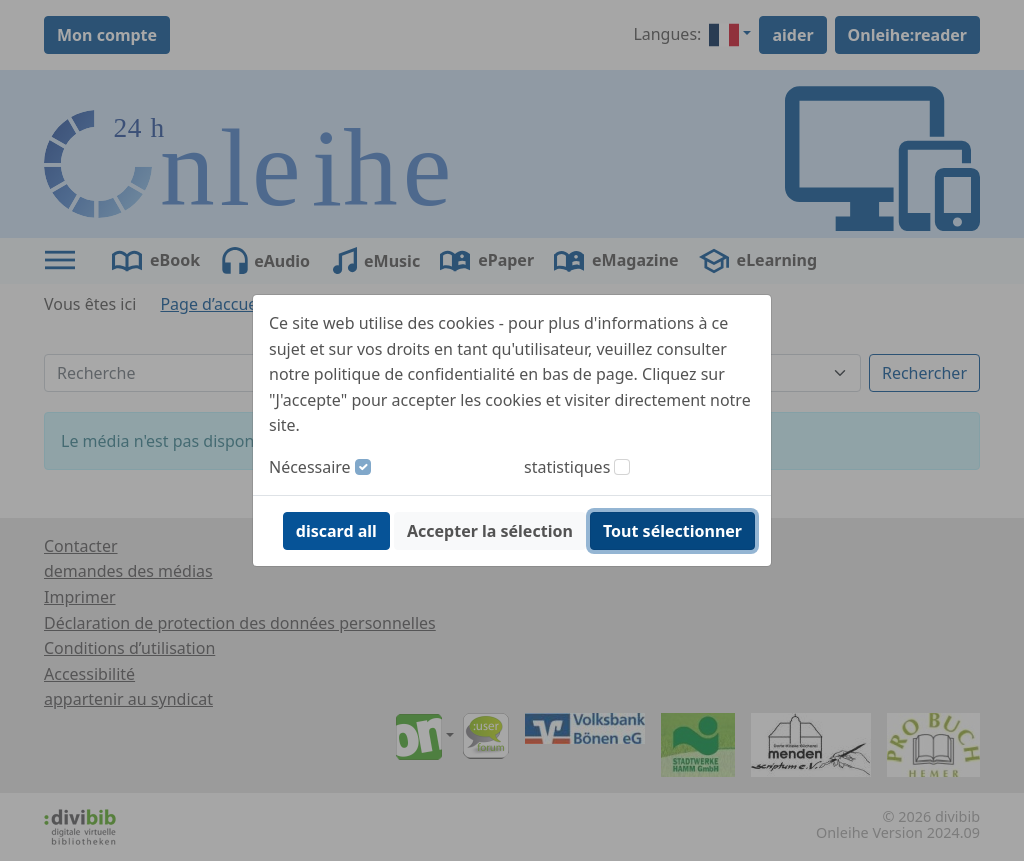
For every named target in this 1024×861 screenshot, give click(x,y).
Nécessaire (310, 467)
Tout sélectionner (672, 531)
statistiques (567, 467)
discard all (336, 531)
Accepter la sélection (490, 531)
